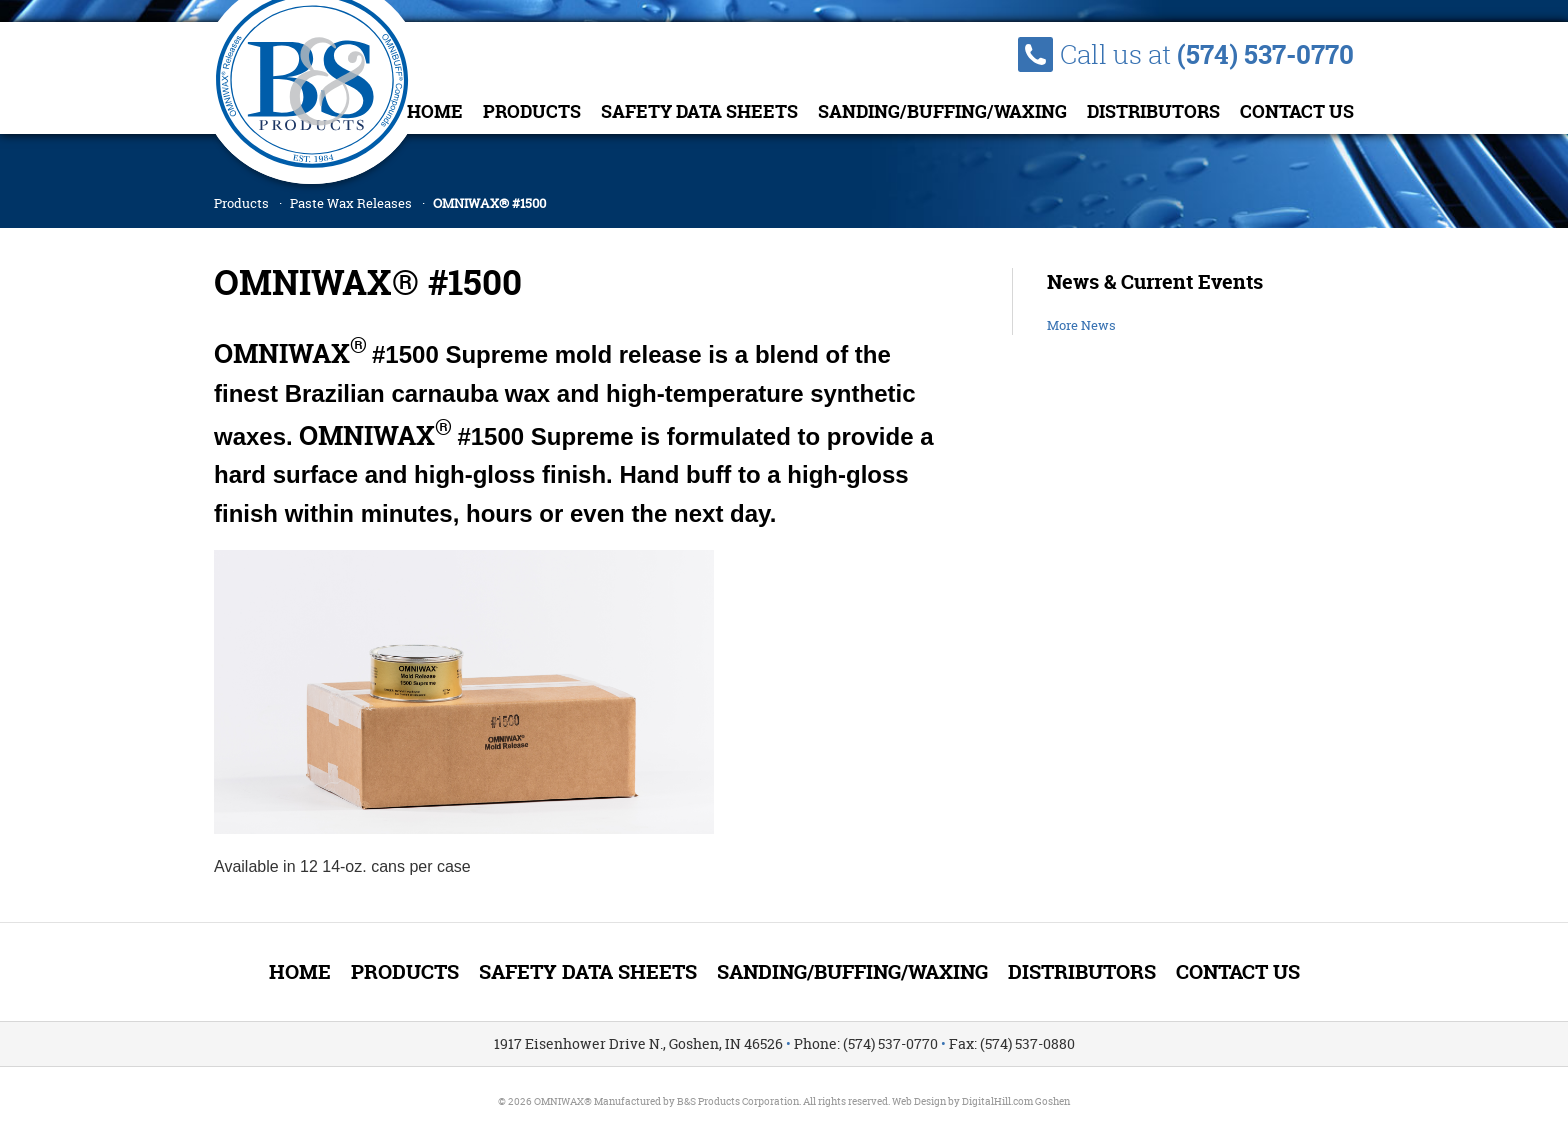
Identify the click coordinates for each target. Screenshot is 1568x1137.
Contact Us (1297, 111)
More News (1081, 325)
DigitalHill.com (997, 1101)
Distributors (1153, 111)
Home (435, 111)
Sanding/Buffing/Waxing (942, 111)
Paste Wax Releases (351, 203)
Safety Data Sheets (699, 111)
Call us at (1207, 54)
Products (532, 111)
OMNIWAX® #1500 (489, 203)
